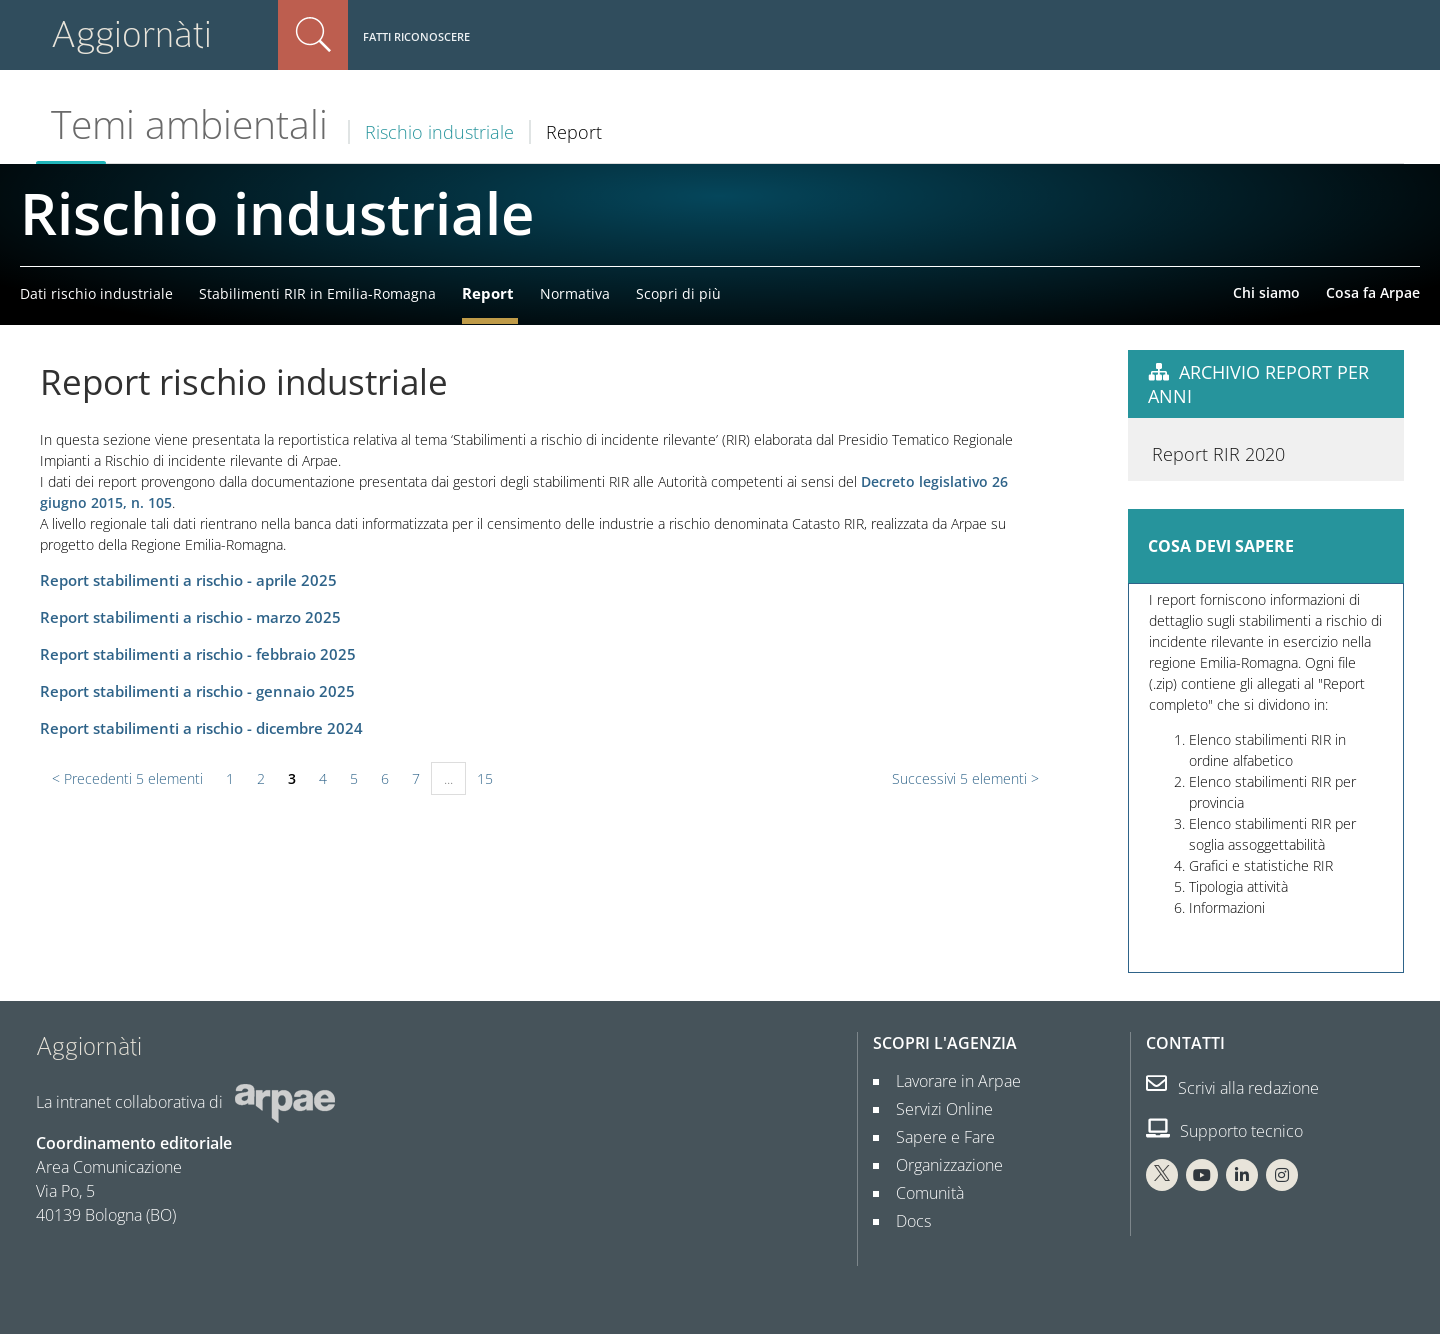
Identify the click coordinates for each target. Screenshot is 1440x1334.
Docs (905, 1221)
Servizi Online (936, 1109)
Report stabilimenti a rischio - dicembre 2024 (201, 728)
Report (488, 293)
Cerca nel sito (313, 35)
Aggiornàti (131, 34)
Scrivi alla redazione (1232, 1088)
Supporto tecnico (1224, 1131)
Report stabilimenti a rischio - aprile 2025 (188, 580)
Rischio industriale (439, 132)
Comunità (922, 1193)
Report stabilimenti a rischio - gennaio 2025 (197, 691)
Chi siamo (1266, 292)
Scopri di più (678, 293)
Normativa (575, 293)
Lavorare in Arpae (950, 1081)
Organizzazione (941, 1165)
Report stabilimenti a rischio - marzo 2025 (190, 617)
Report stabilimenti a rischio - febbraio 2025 (198, 654)
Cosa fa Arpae (1373, 292)
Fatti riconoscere (416, 36)
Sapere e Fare (937, 1137)
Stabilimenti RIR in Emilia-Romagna (317, 293)
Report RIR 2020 (1218, 946)
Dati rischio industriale (96, 293)
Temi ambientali (189, 124)
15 (485, 778)
